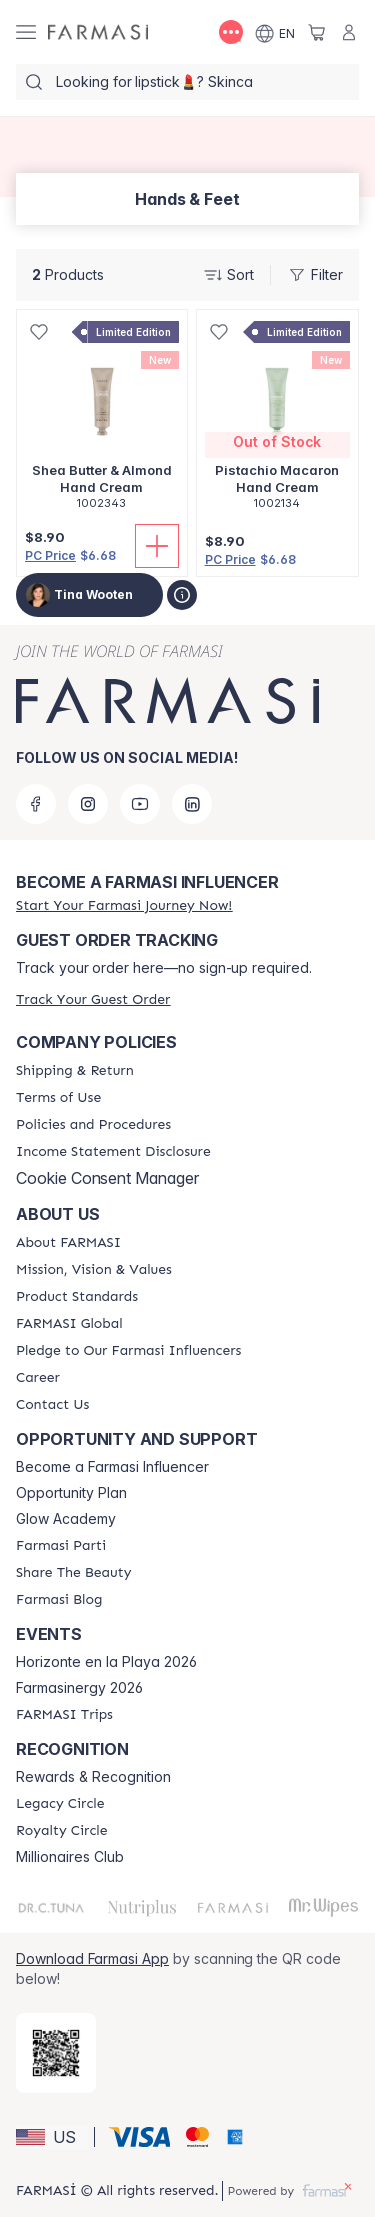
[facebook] (36, 804)
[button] (52, 2137)
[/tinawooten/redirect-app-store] (56, 2053)
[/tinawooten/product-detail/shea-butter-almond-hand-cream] (102, 420)
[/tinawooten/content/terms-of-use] (58, 1098)
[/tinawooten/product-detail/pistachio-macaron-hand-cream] (278, 420)
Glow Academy (66, 1519)
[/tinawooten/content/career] (38, 1378)
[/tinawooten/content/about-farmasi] (68, 1243)
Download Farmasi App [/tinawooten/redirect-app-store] (92, 1958)
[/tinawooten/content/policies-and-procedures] (93, 1125)
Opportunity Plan (71, 1493)
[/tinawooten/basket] (317, 32)
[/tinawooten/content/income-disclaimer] (113, 1152)
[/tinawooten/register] (124, 905)
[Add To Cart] (157, 546)
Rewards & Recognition (93, 1777)
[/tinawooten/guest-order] (93, 999)
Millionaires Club (70, 1857)
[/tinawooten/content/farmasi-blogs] (59, 1600)
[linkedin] (192, 804)
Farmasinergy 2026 (79, 1688)
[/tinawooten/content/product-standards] (77, 1297)
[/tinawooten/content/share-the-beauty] (73, 1573)
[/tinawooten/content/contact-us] (52, 1405)
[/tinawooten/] (98, 32)
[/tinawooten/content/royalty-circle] (62, 1831)
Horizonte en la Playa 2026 (106, 1662)
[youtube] (140, 804)
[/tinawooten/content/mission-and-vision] (94, 1270)
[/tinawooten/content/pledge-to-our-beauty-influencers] (128, 1351)
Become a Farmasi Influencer (112, 1467)
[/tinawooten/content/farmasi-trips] (64, 1715)
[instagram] (88, 804)
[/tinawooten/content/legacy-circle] (60, 1804)
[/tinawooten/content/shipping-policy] (75, 1071)
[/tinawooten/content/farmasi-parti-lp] (61, 1546)
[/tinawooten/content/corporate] (69, 1324)
